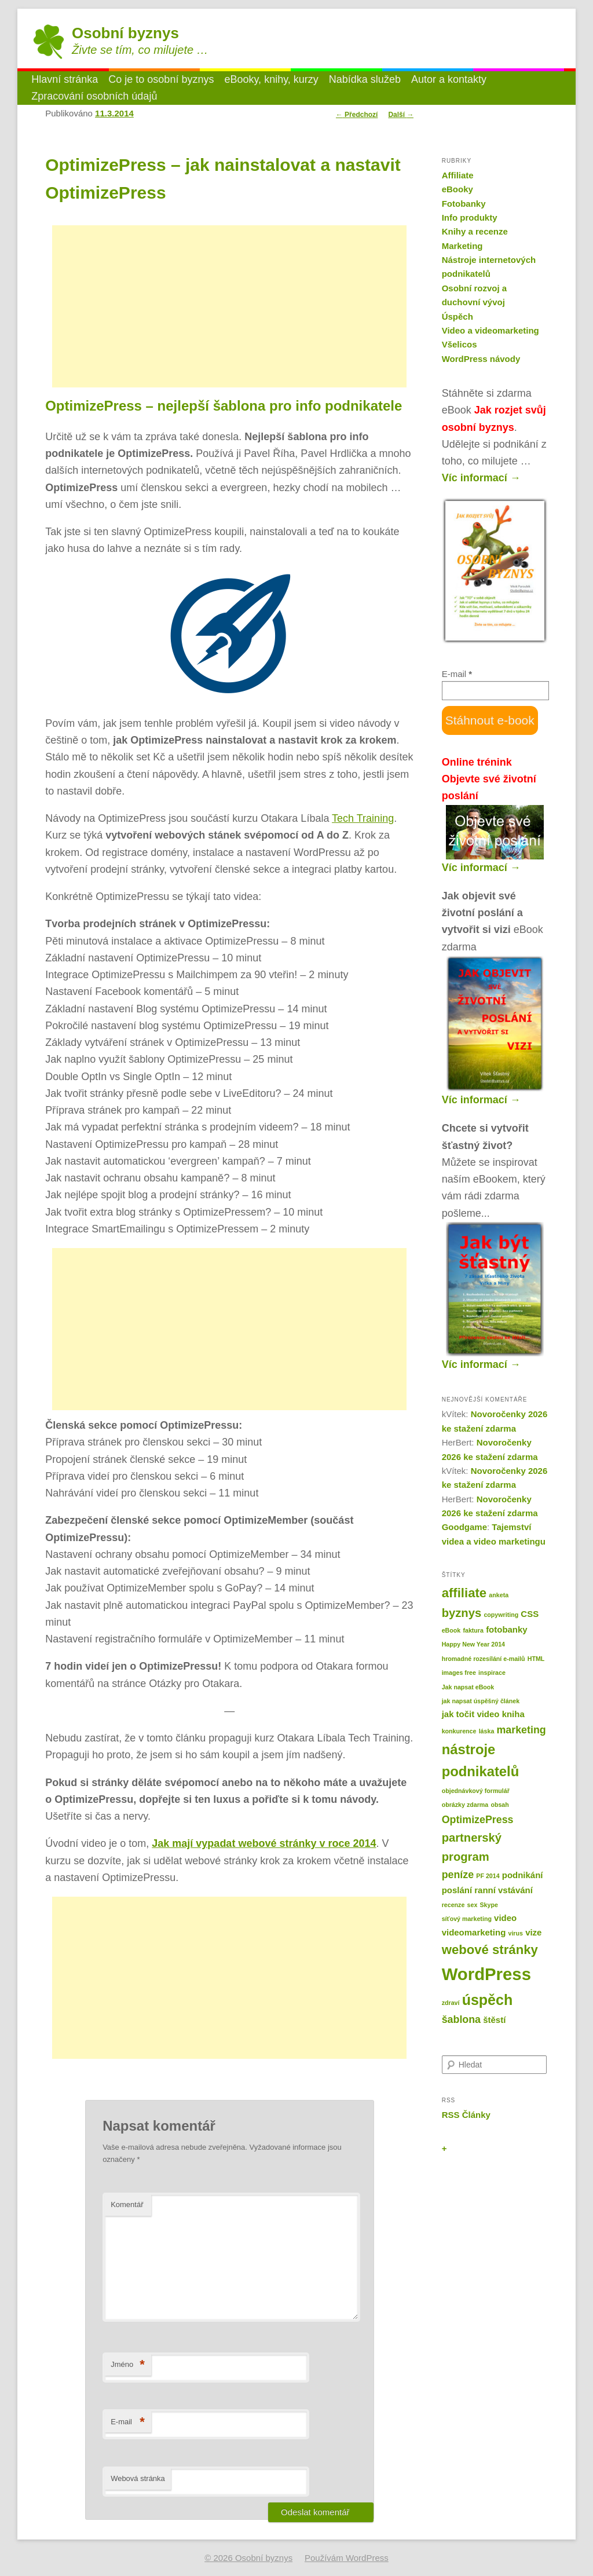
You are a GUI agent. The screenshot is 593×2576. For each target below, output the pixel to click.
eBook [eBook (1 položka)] (451, 1630)
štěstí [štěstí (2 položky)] (494, 2020)
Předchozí (357, 115)
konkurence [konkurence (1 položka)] (459, 1731)
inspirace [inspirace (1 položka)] (492, 1672)
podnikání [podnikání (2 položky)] (522, 1875)
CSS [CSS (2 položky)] (530, 1614)
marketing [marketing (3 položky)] (521, 1730)
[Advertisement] (229, 306)
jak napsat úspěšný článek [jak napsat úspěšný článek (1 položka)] (480, 1700)
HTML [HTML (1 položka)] (536, 1658)
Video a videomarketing (490, 330)
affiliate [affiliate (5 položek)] (464, 1593)
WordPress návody (481, 359)
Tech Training (363, 818)
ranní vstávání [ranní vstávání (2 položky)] (503, 1890)
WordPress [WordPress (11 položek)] (486, 1974)
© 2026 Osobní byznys (248, 2558)
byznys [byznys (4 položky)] (462, 1613)
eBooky (457, 189)
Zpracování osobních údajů (94, 96)
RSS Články (466, 2115)
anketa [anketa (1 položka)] (498, 1594)
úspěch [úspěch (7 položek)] (487, 2000)
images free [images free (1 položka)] (459, 1672)
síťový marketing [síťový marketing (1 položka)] (467, 1918)
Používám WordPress (347, 2558)
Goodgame (464, 1527)
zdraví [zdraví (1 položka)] (451, 2002)
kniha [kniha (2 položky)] (513, 1714)
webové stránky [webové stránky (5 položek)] (490, 1949)
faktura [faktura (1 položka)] (473, 1630)
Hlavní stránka (64, 79)
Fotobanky (464, 203)
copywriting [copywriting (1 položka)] (501, 1614)
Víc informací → (481, 478)
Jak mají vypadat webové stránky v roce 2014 (264, 1843)
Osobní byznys (125, 33)
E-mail (128, 2422)
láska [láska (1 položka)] (487, 1731)
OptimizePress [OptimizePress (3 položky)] (478, 1819)
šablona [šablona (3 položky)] (461, 2019)
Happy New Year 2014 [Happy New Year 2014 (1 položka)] (473, 1644)
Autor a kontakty (448, 79)
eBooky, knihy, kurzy (271, 79)
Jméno (128, 2365)
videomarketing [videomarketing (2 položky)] (474, 1932)
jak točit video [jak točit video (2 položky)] (471, 1714)
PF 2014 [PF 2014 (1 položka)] (487, 1875)
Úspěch (457, 316)
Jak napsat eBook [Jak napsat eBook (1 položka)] (468, 1687)
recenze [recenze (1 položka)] (453, 1904)
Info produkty (469, 217)
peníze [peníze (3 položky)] (458, 1874)
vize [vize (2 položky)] (533, 1932)
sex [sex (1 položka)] (472, 1904)
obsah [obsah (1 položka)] (499, 1804)
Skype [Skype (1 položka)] (488, 1904)
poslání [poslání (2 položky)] (457, 1890)
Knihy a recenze (475, 231)
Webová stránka (138, 2478)
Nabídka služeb (365, 79)
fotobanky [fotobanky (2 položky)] (507, 1629)
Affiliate (458, 175)
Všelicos (459, 344)
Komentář (127, 2204)
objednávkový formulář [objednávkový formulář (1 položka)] (476, 1790)
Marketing (462, 246)
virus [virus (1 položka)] (515, 1933)
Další (400, 115)
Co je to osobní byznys (161, 79)
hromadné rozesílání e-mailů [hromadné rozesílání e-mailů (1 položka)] (483, 1658)
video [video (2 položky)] (505, 1918)
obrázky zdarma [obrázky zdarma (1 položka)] (465, 1804)
